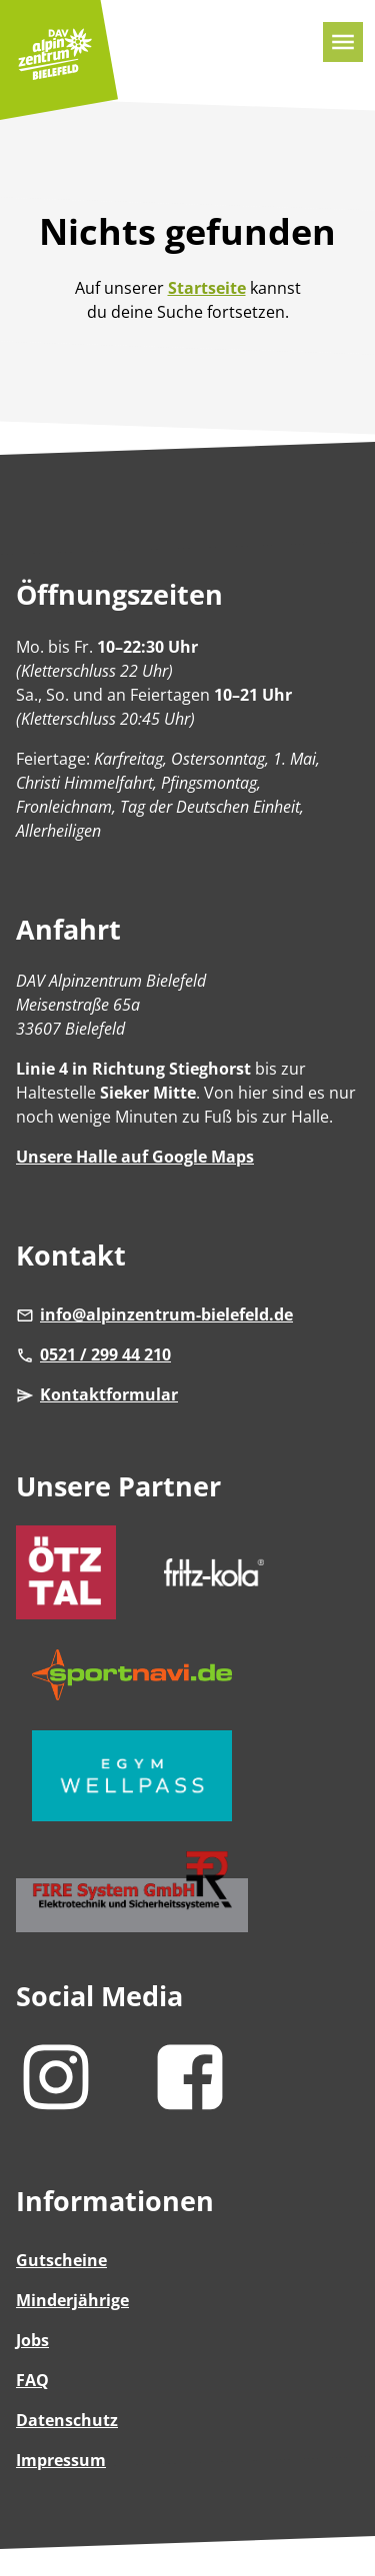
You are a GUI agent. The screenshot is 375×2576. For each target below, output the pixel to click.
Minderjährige (72, 2300)
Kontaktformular (97, 1394)
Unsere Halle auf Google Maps (135, 1157)
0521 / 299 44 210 (93, 1354)
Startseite (207, 288)
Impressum (61, 2460)
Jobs (32, 2340)
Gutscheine (61, 2260)
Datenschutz (67, 2420)
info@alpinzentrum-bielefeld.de (154, 1314)
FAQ (32, 2380)
